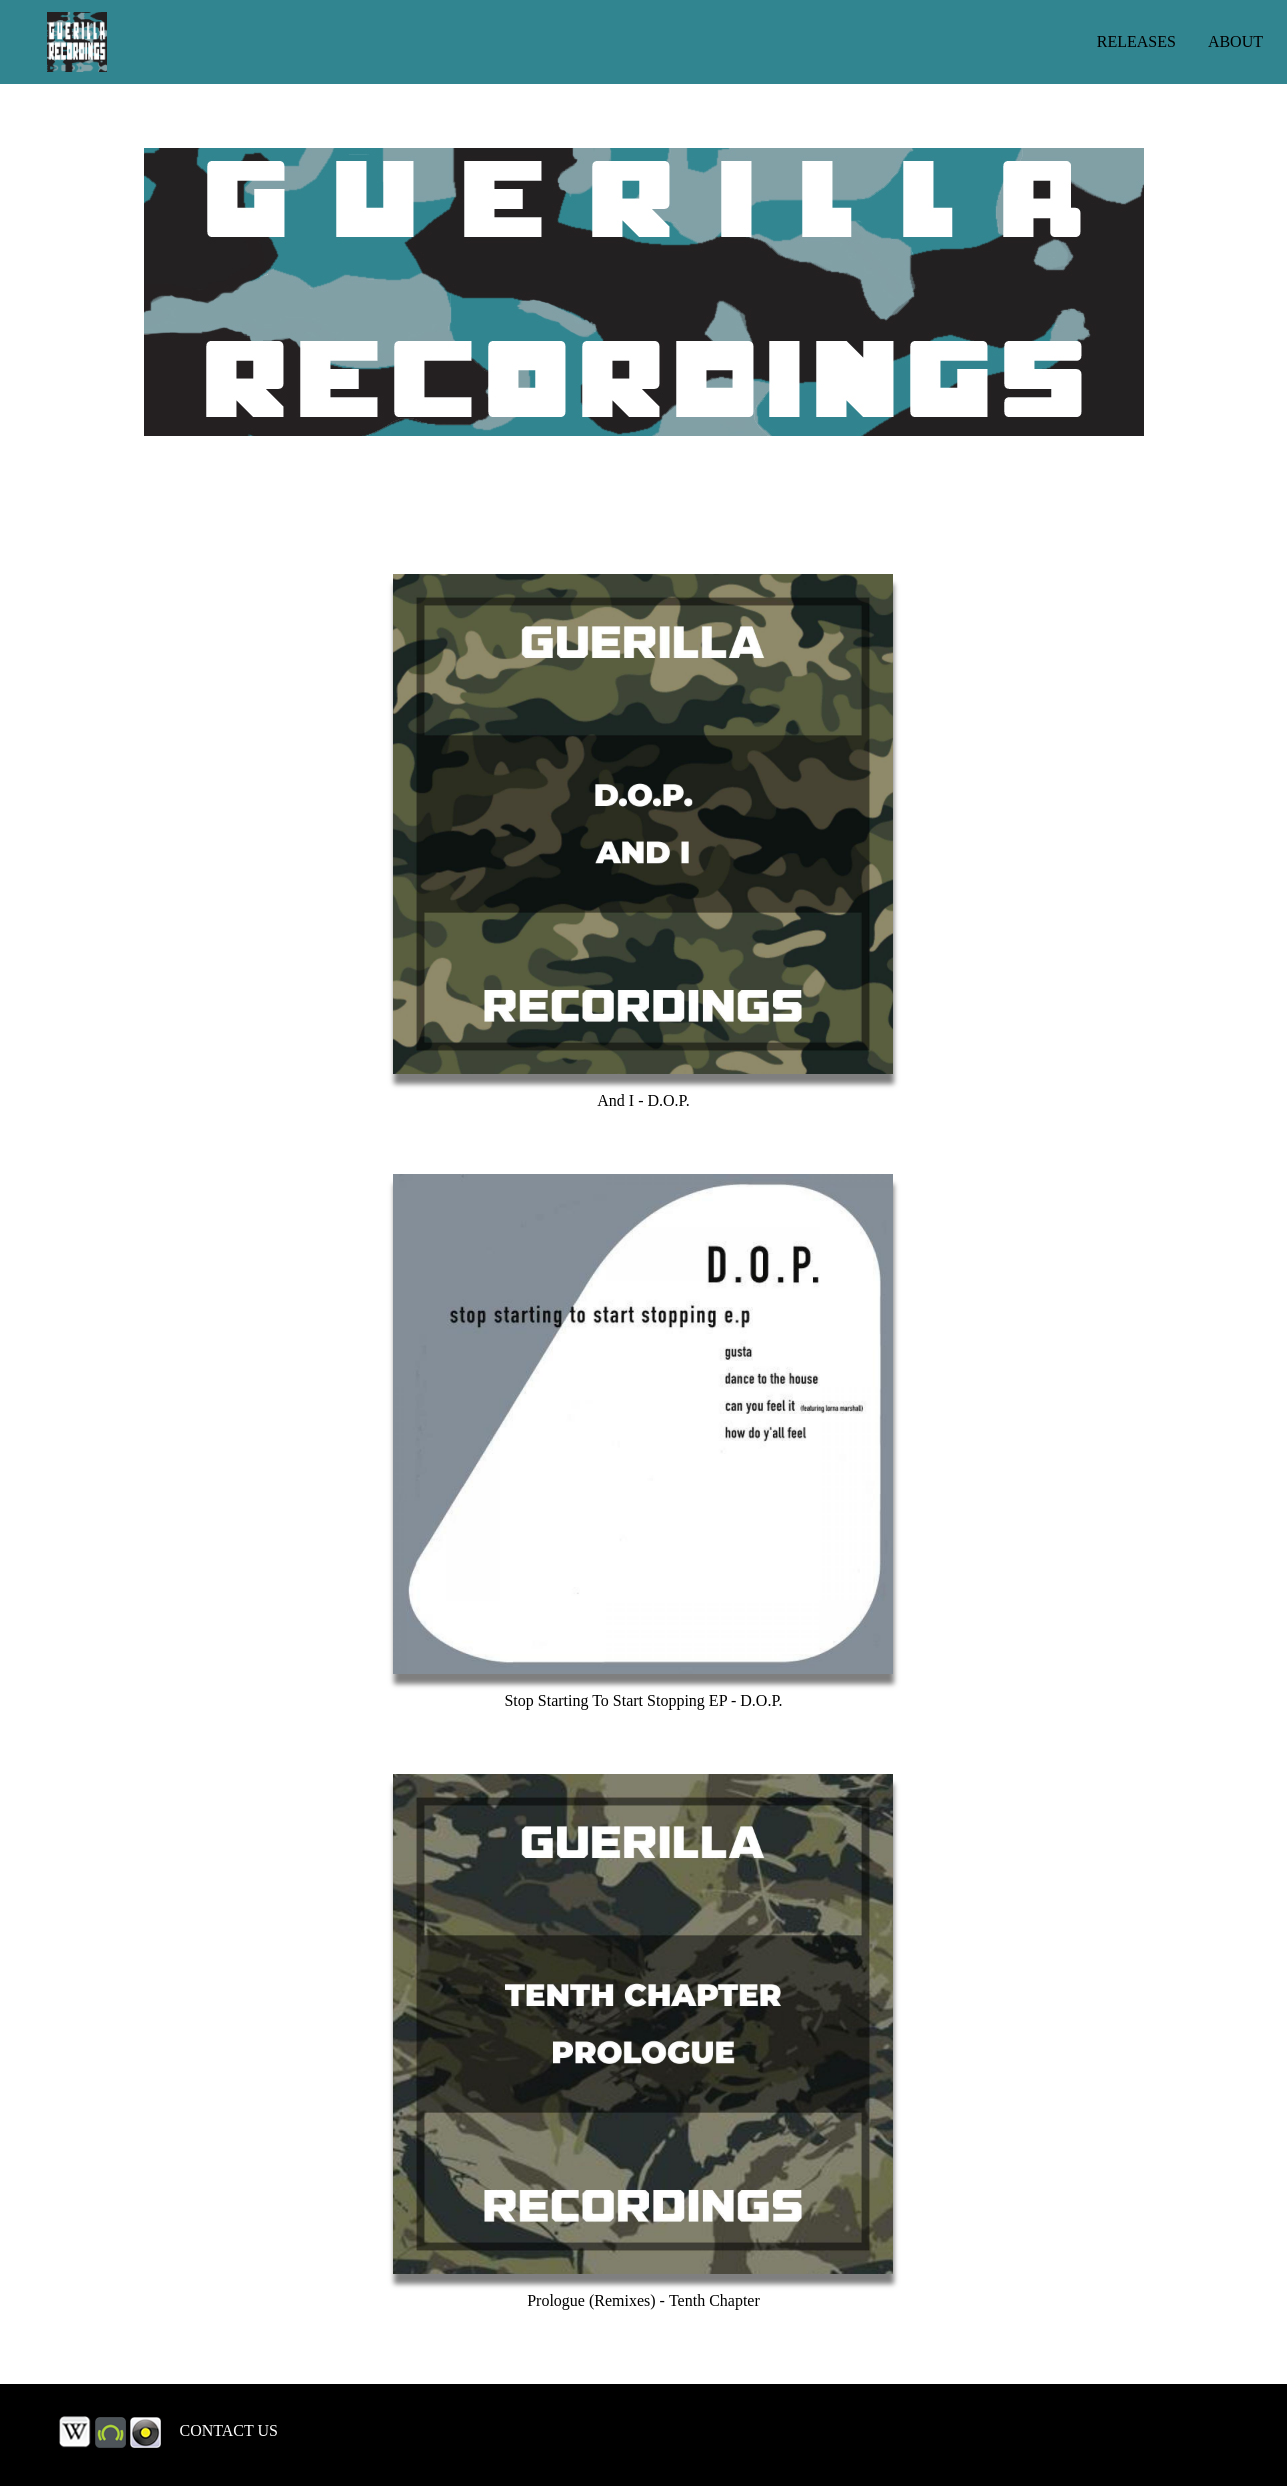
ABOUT (1235, 41)
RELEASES (1136, 41)
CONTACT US (229, 2430)
